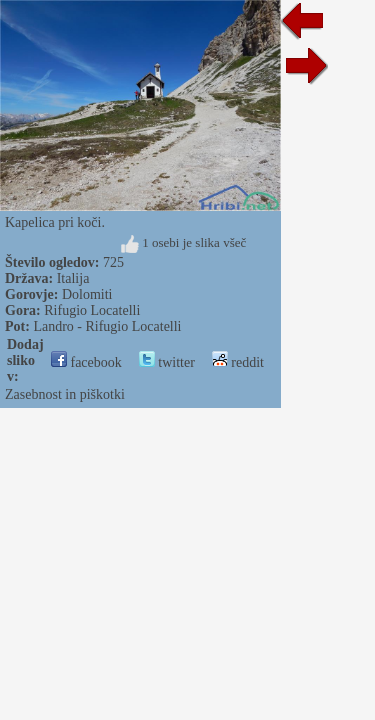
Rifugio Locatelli (92, 310)
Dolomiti (87, 294)
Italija (73, 278)
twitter (167, 362)
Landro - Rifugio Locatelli (107, 326)
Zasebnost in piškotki (65, 394)
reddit (238, 362)
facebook (86, 362)
